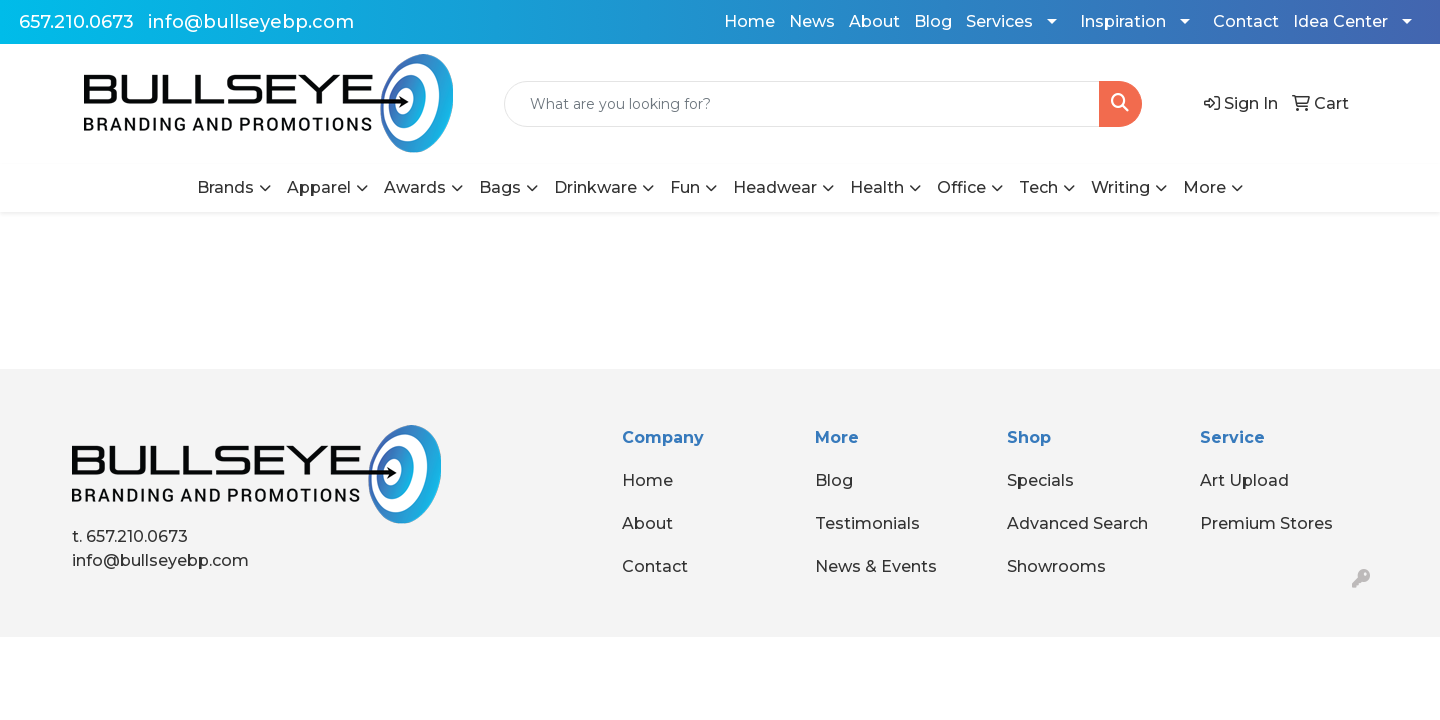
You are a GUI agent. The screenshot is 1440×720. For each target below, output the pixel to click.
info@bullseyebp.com (251, 22)
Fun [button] (685, 187)
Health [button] (877, 187)
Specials (1040, 480)
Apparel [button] (319, 187)
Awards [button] (415, 187)
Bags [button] (500, 187)
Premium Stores (1266, 523)
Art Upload (1244, 480)
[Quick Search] (802, 104)
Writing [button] (1120, 187)
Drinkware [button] (595, 187)
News (812, 21)
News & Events (876, 566)
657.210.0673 (76, 22)
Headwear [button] (775, 187)
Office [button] (961, 187)
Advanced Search (1077, 523)
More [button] (1204, 187)
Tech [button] (1038, 187)
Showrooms (1056, 566)
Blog (933, 21)
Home (749, 21)
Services (999, 21)
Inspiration (1123, 21)
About (874, 21)
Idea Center (1340, 21)
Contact (1246, 21)
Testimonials (867, 523)
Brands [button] (225, 187)
